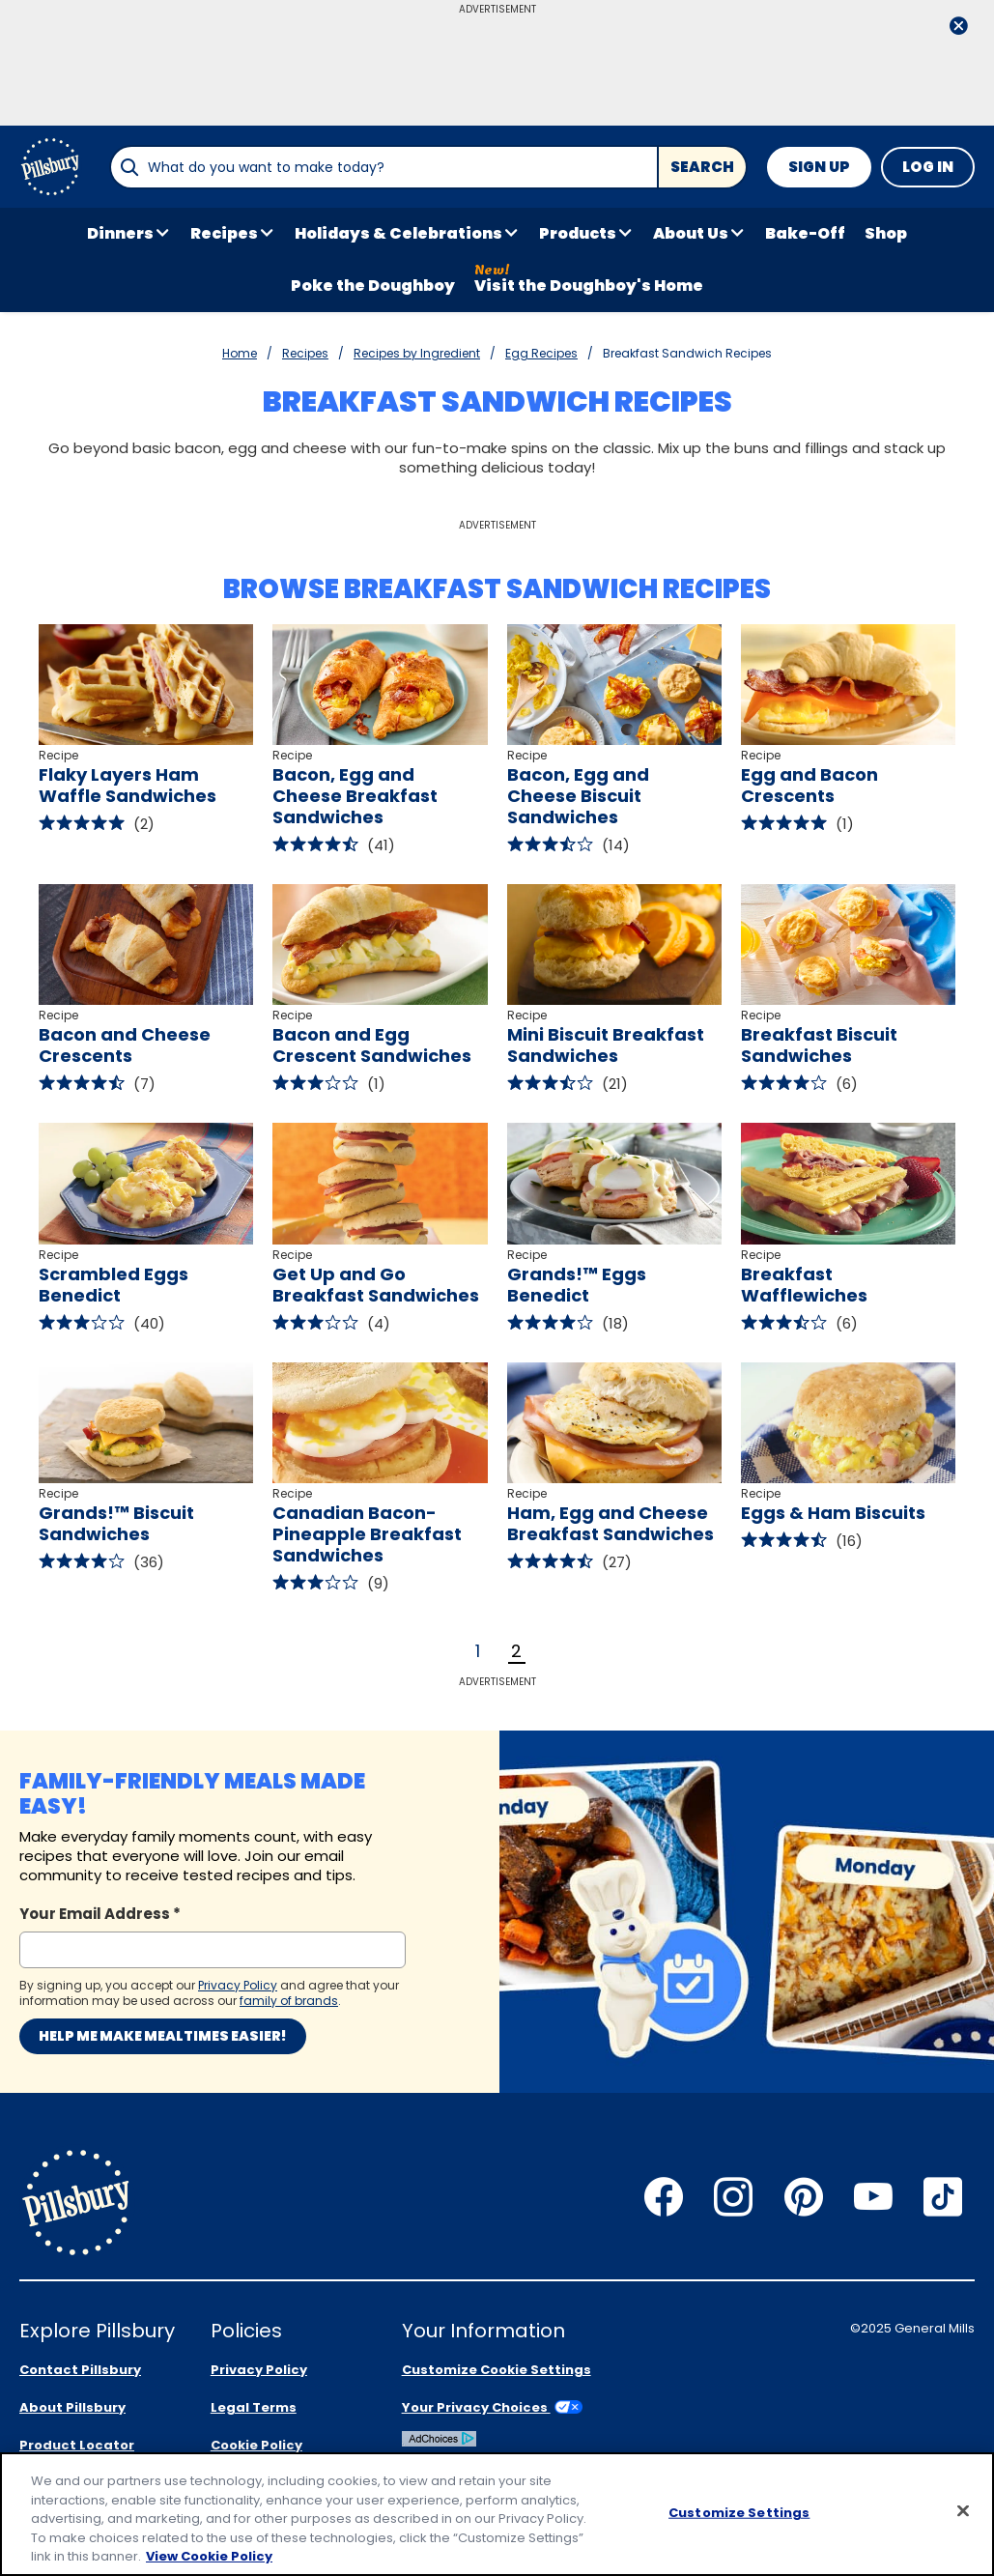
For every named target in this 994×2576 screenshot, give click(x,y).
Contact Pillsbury (80, 2370)
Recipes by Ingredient (417, 353)
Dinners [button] (120, 233)
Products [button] (577, 233)
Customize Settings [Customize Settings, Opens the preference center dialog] (738, 2513)
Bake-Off (805, 233)
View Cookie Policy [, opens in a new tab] (209, 2556)
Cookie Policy (256, 2445)
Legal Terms (254, 2407)
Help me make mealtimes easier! (163, 2036)
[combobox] (383, 167)
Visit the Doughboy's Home (588, 285)
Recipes (305, 353)
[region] (497, 2514)
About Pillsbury (72, 2407)
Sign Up (819, 167)
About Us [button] (690, 233)
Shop (886, 233)
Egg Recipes (541, 353)
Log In (927, 167)
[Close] (963, 2511)
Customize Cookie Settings (496, 2370)
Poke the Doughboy (373, 285)
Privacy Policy (259, 2370)
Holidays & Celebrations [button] (398, 233)
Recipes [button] (224, 233)
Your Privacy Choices (492, 2407)
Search (702, 167)
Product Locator (76, 2445)
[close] (958, 27)
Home (239, 353)
